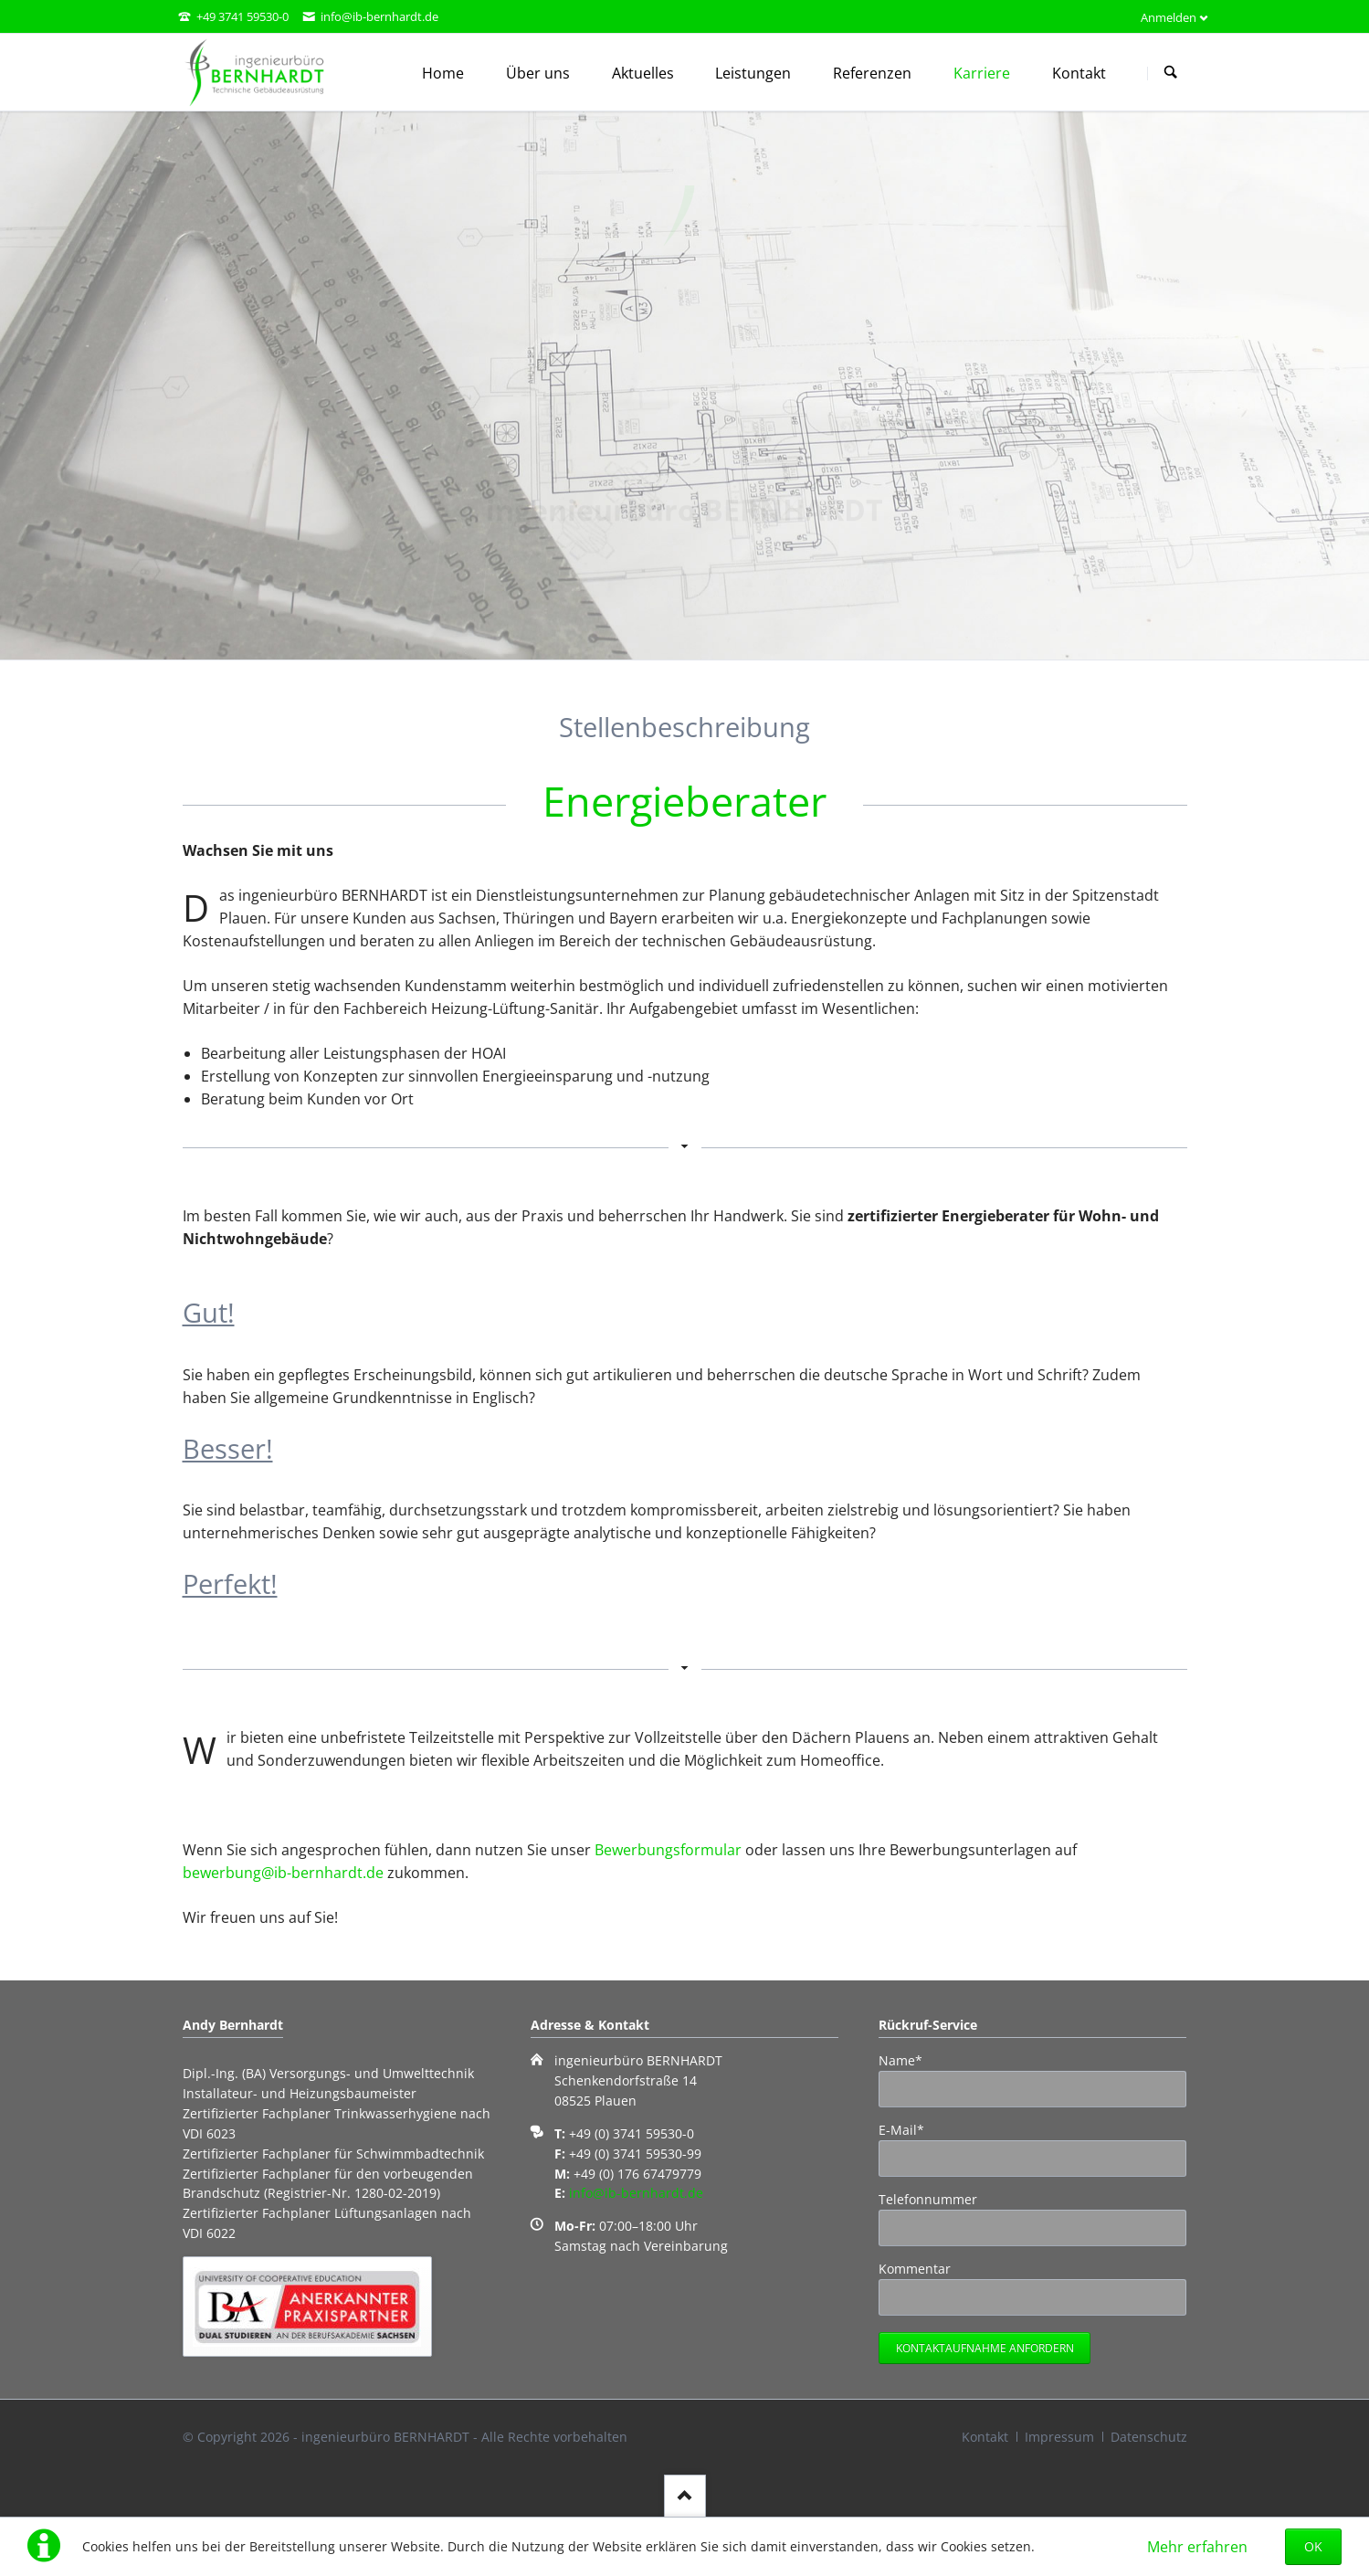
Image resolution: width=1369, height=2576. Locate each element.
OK (1313, 2546)
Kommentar (915, 2268)
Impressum (1059, 2436)
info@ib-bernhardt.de (636, 2192)
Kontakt (985, 2436)
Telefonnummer (928, 2199)
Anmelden (1168, 17)
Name (909, 2060)
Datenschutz (1149, 2436)
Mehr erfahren (1197, 2547)
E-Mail (909, 2129)
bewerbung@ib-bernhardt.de (283, 1873)
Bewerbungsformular (668, 1850)
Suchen (1171, 73)
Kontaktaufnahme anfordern (985, 2348)
